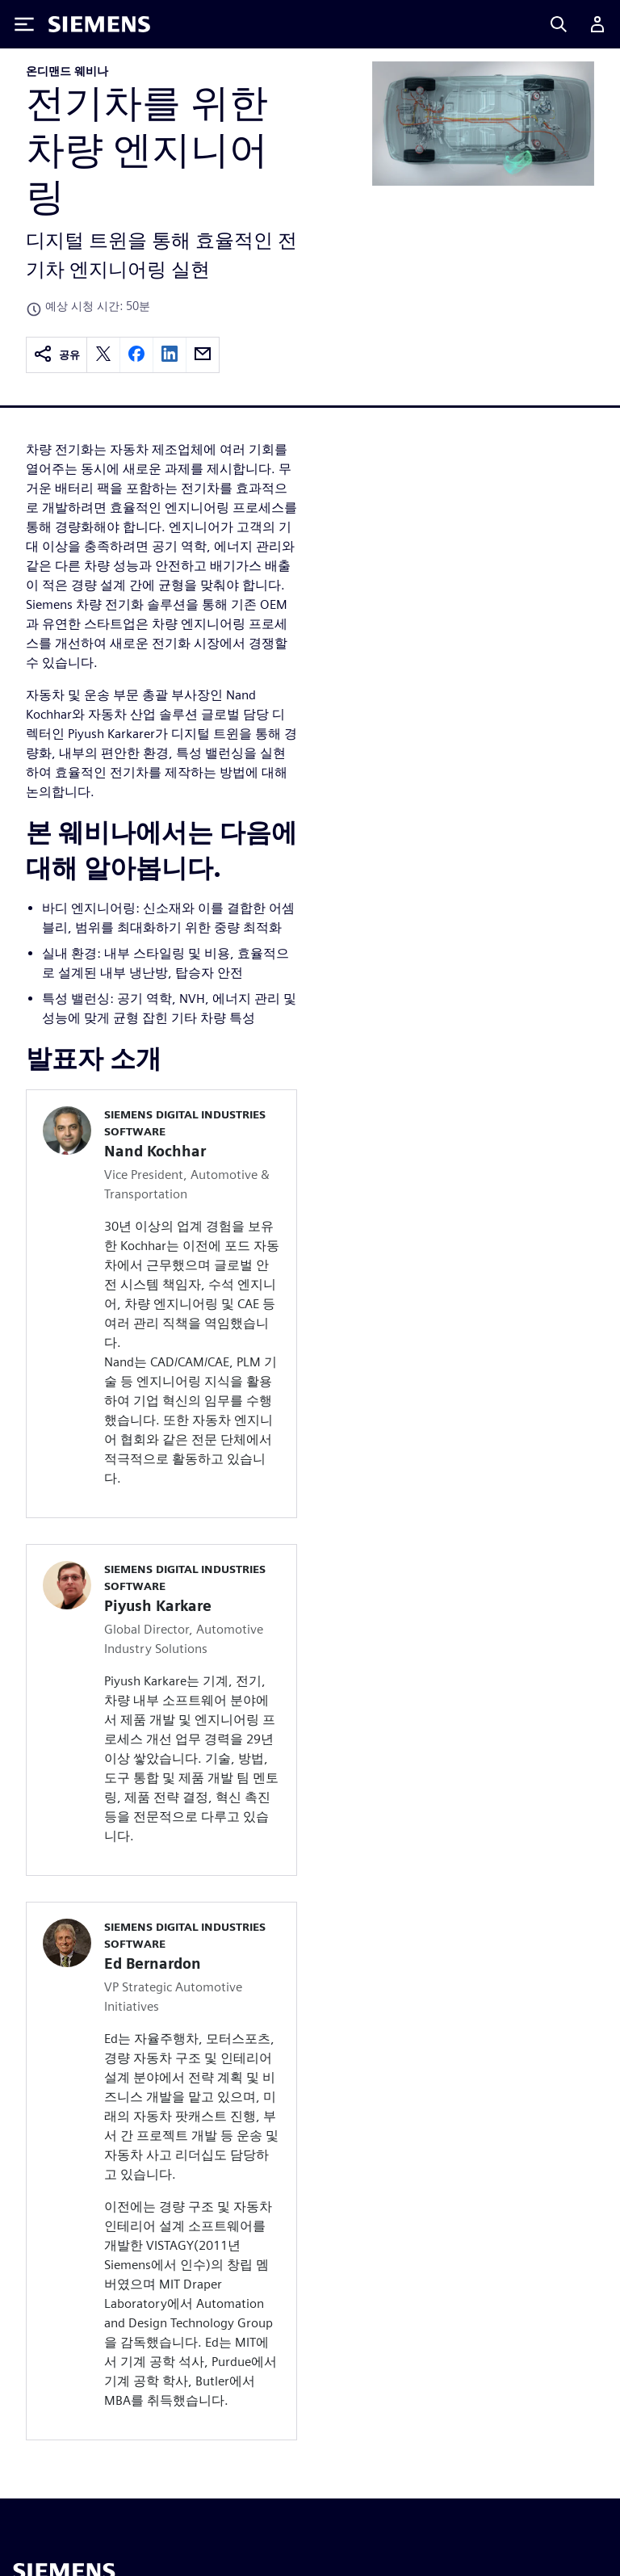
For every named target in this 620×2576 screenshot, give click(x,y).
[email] (202, 355)
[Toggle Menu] (24, 24)
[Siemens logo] (99, 24)
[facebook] (136, 355)
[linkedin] (169, 355)
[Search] (558, 24)
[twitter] (103, 355)
